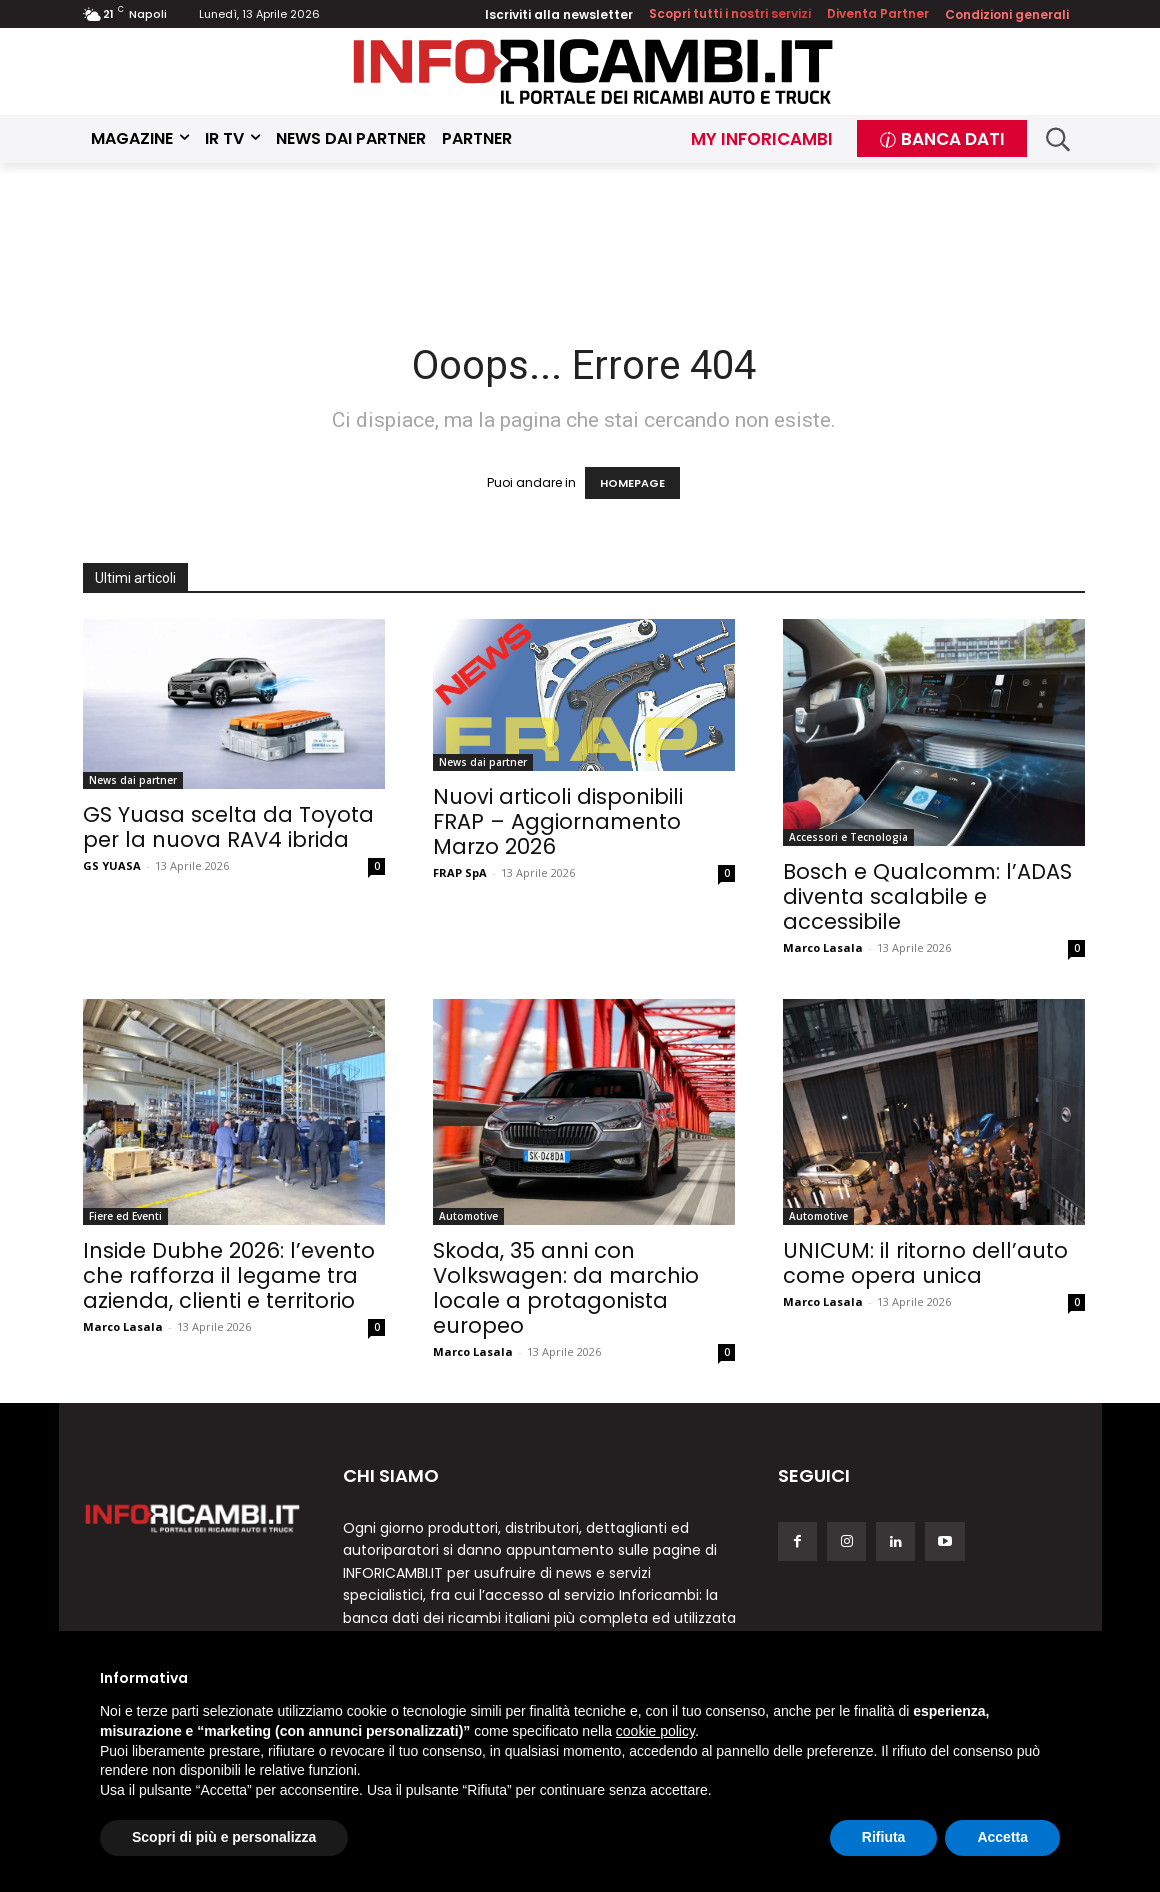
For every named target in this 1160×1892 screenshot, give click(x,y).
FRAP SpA (460, 872)
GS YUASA (112, 865)
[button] (1058, 139)
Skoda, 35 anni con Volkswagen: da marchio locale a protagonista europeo (566, 1288)
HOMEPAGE (632, 483)
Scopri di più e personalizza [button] (224, 1837)
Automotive (468, 1216)
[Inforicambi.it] (593, 71)
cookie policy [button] (655, 1731)
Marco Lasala (823, 947)
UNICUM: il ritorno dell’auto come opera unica (925, 1263)
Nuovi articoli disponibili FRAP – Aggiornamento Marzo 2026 (558, 821)
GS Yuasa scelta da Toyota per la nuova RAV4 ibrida (228, 827)
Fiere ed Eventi (125, 1216)
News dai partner (133, 780)
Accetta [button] (1002, 1837)
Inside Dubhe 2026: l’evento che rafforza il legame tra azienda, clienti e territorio (229, 1275)
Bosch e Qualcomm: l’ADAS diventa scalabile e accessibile (927, 896)
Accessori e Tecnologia (848, 837)
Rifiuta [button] (884, 1837)
